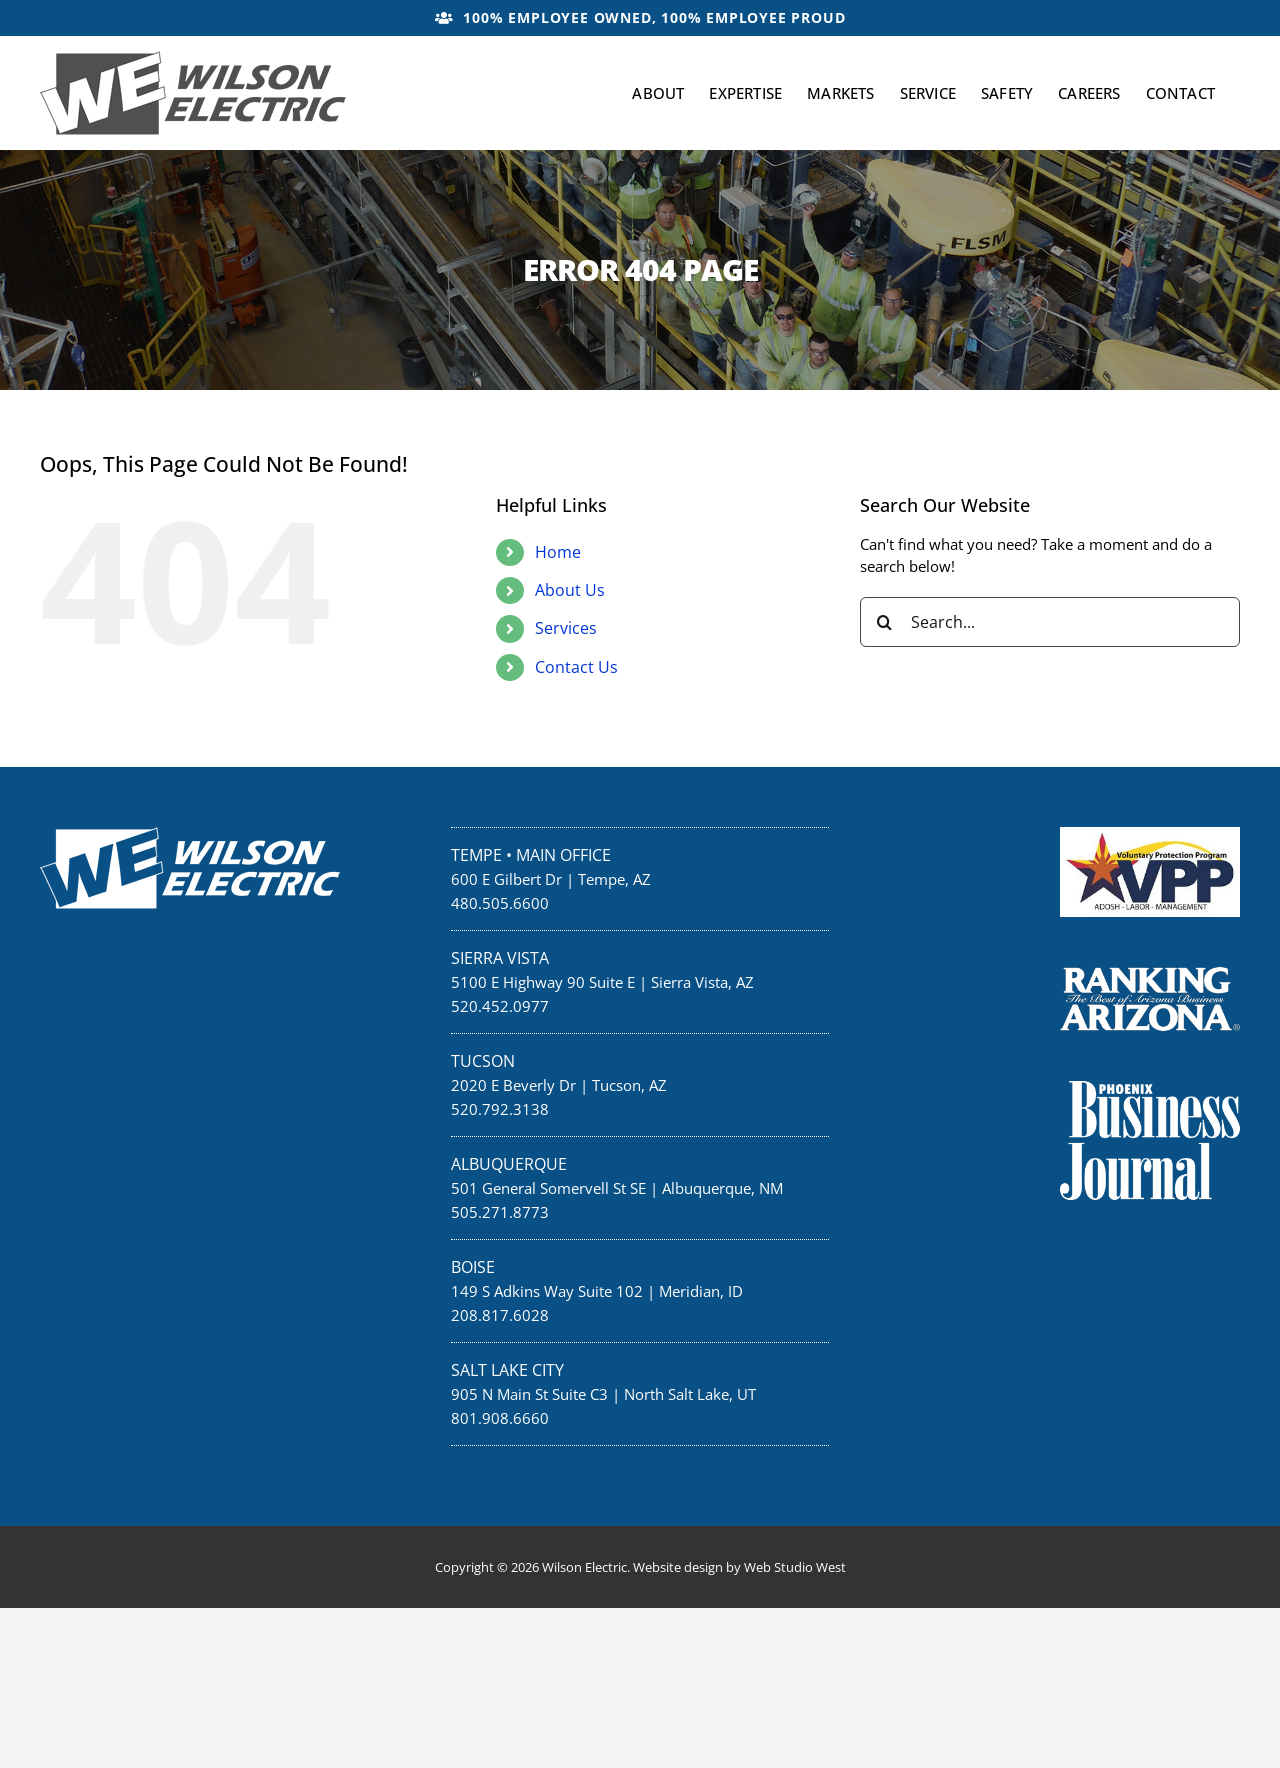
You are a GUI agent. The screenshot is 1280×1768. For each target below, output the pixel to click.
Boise (473, 1267)
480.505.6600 (500, 903)
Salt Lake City (507, 1370)
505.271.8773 (500, 1212)
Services (566, 628)
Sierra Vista (500, 958)
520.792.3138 (500, 1109)
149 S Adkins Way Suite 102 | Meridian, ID (597, 1291)
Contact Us (576, 667)
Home (558, 552)
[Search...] (1050, 622)
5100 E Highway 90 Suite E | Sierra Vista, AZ (602, 982)
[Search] (885, 622)
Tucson (483, 1061)
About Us (570, 590)
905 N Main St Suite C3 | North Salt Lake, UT (603, 1394)
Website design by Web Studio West (739, 1567)
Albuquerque (509, 1164)
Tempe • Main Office (531, 855)
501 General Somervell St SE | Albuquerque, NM (617, 1188)
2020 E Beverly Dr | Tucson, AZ (559, 1085)
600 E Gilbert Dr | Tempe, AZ (551, 879)
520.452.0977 (500, 1006)
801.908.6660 (500, 1418)
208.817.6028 (500, 1315)
